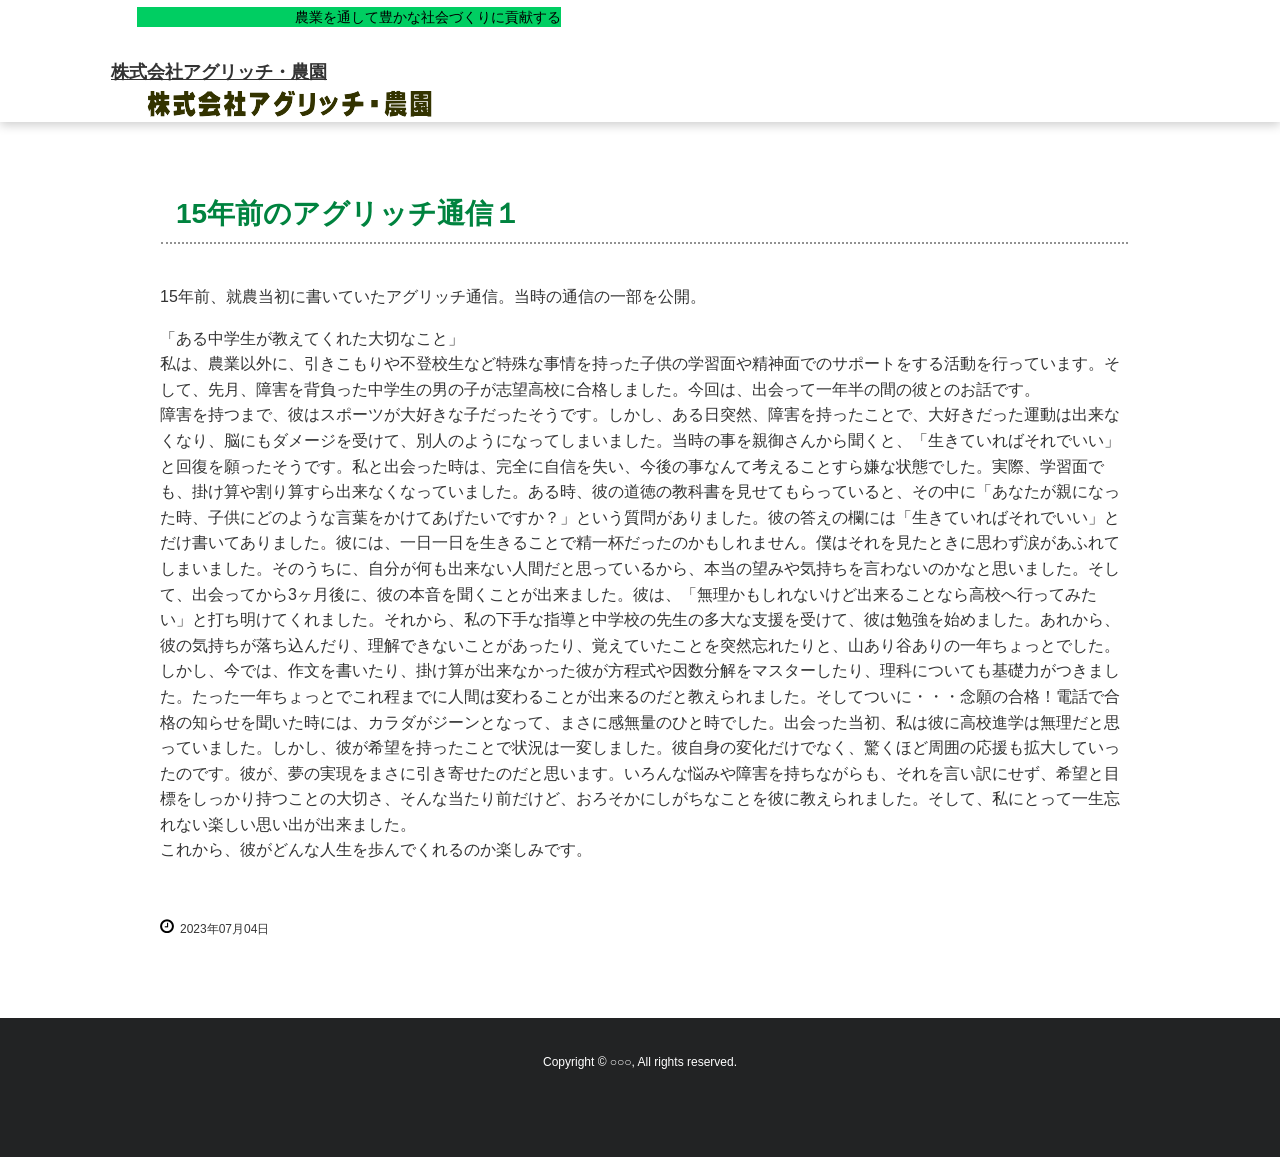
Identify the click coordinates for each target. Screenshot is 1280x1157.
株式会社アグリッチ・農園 (219, 72)
